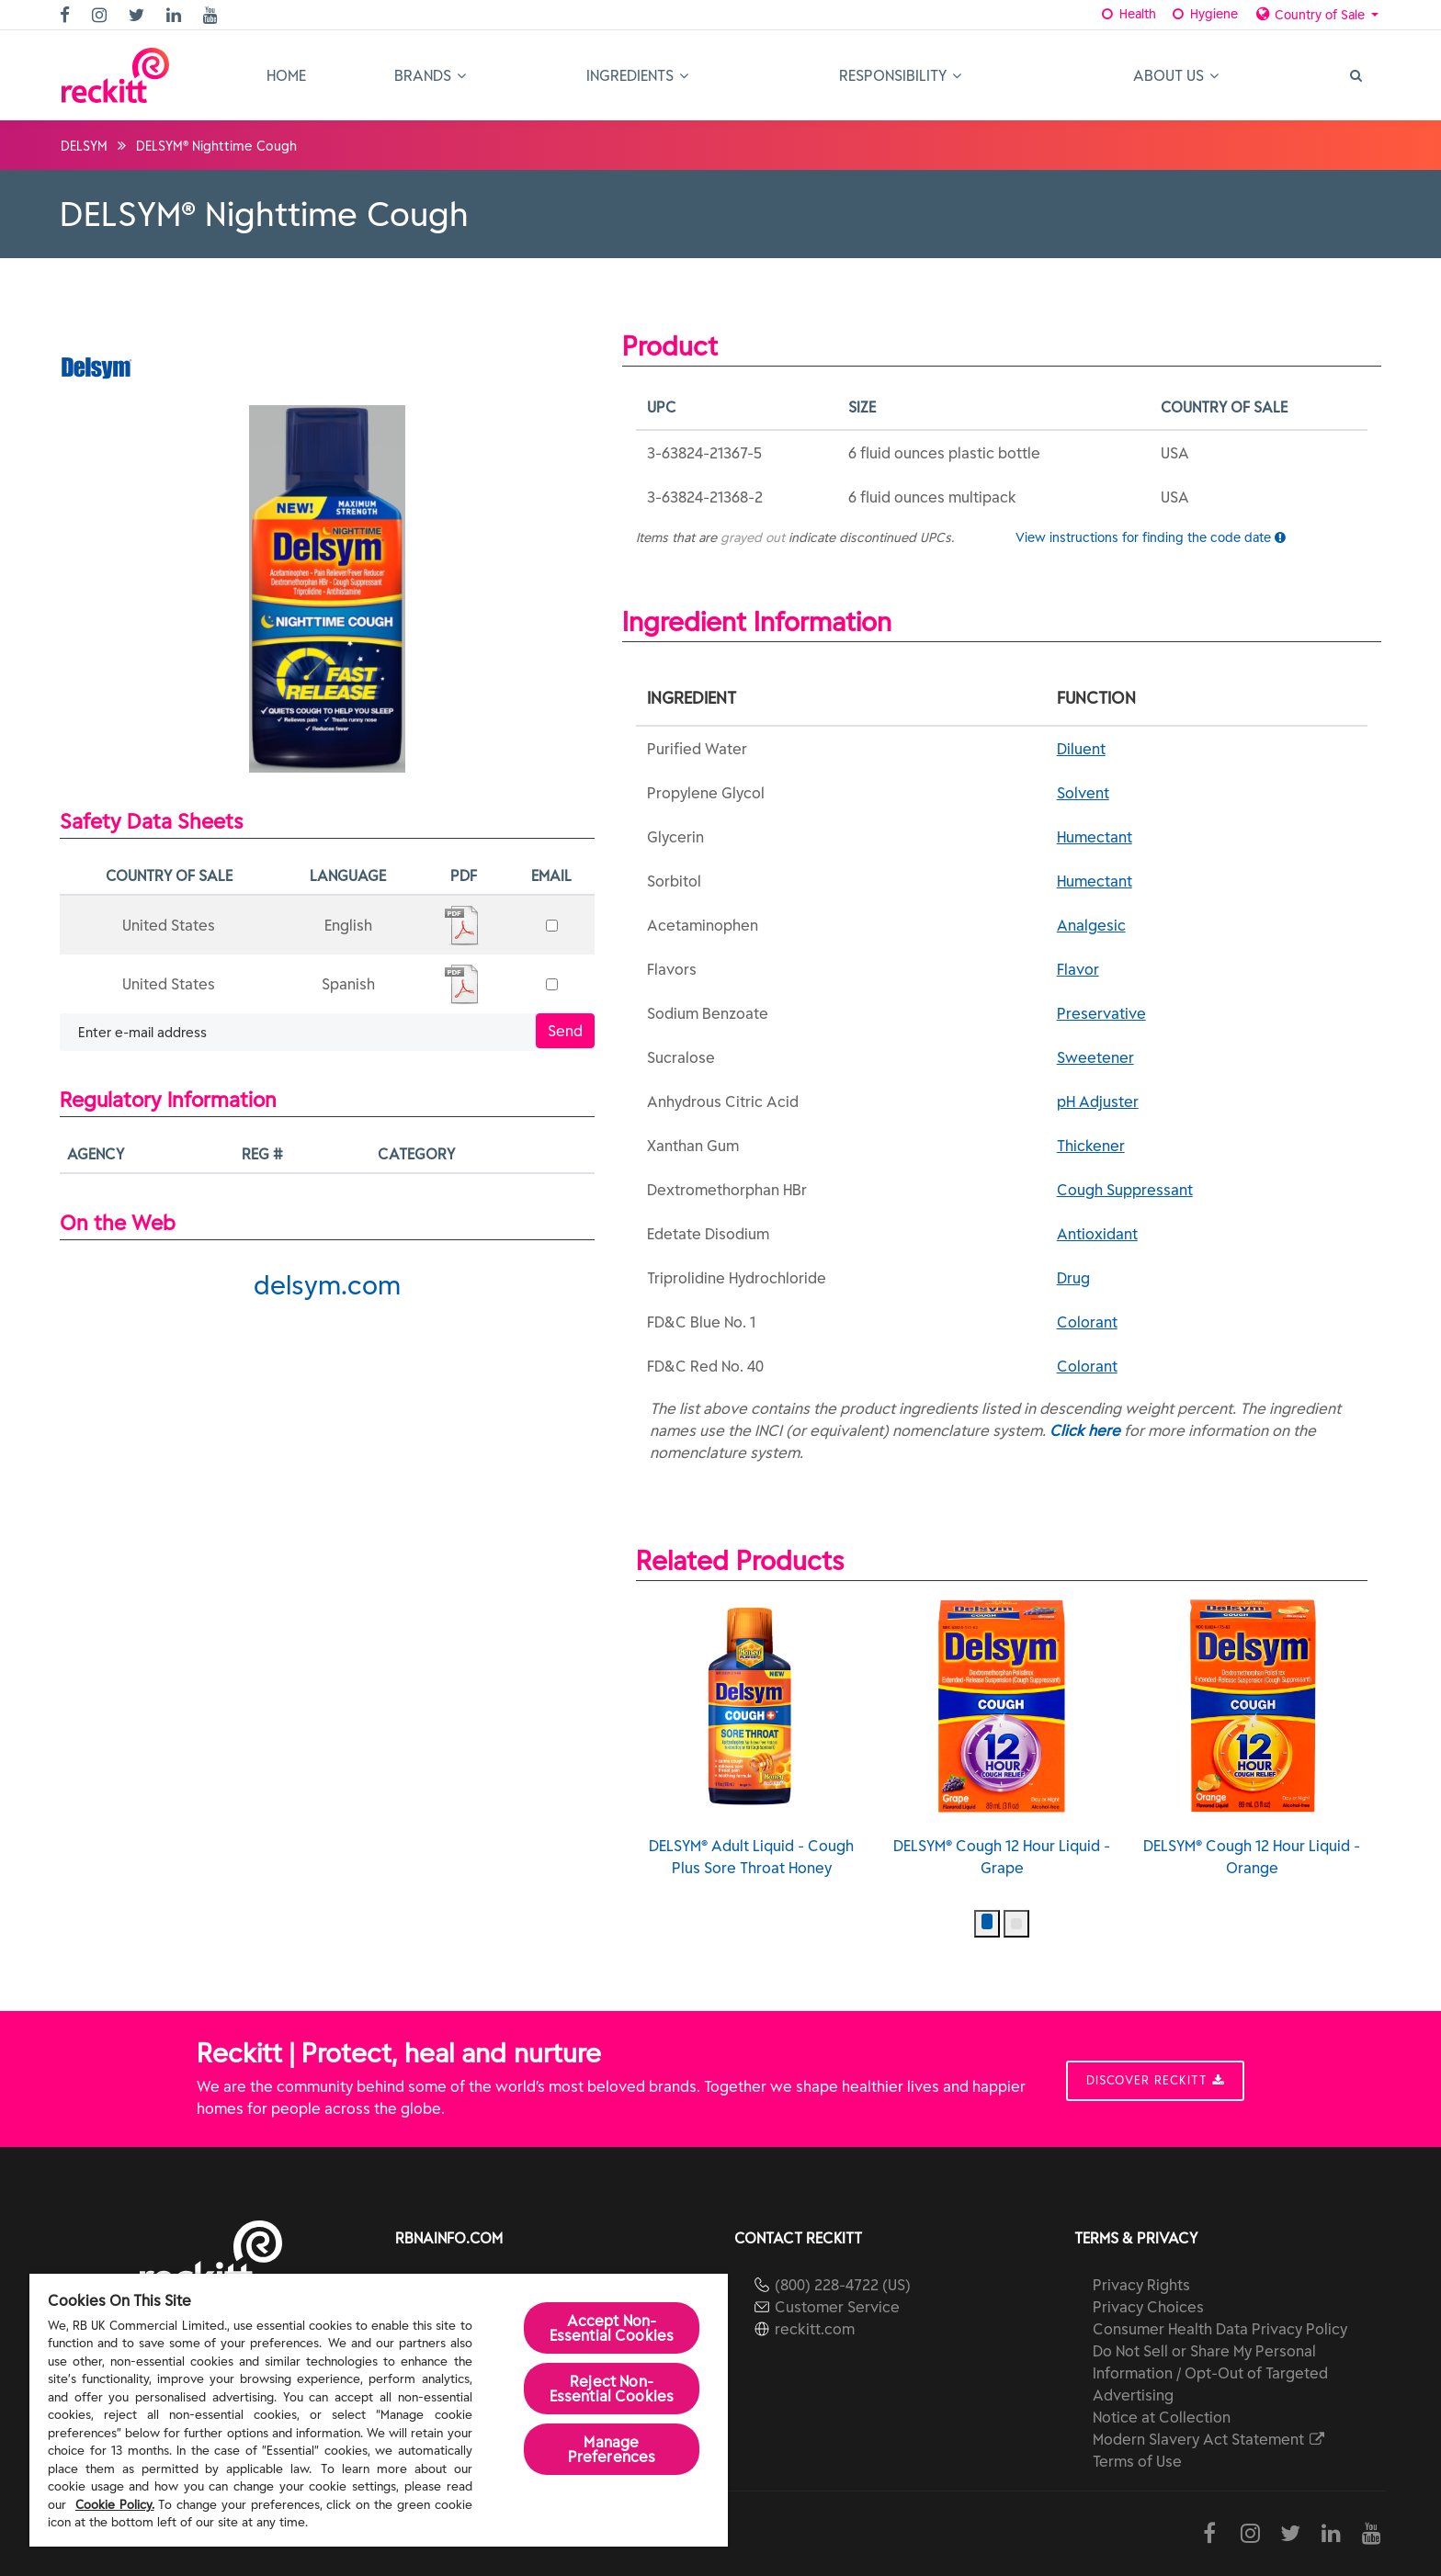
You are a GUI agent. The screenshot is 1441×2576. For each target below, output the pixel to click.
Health (1128, 14)
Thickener (1091, 1145)
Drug (1073, 1278)
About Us (1176, 75)
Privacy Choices (1148, 2307)
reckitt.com (815, 2329)
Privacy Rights (1141, 2285)
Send (565, 1031)
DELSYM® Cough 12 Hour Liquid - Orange (1251, 1738)
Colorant (1087, 1322)
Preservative (1101, 1013)
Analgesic (1091, 925)
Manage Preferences (612, 2449)
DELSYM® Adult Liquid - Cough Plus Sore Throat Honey (751, 1738)
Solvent (1083, 793)
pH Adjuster (1098, 1101)
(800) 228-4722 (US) (843, 2285)
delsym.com (327, 1285)
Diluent (1081, 749)
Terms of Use (1137, 2461)
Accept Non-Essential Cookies (612, 2327)
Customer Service (837, 2307)
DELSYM (84, 146)
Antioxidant (1097, 1234)
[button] (987, 1924)
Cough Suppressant (1125, 1190)
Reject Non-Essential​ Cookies (612, 2388)
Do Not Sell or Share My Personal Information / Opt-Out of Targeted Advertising (1210, 2373)
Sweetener (1095, 1057)
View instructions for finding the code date (1151, 537)
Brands (430, 75)
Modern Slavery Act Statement (1210, 2439)
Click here (1085, 1430)
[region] (378, 2410)
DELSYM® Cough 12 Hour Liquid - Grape (1001, 1738)
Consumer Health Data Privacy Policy (1220, 2329)
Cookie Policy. (114, 2505)
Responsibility (900, 75)
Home (286, 75)
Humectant (1094, 837)
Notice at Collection (1162, 2417)
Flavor (1078, 969)
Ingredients (637, 75)
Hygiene (1203, 14)
